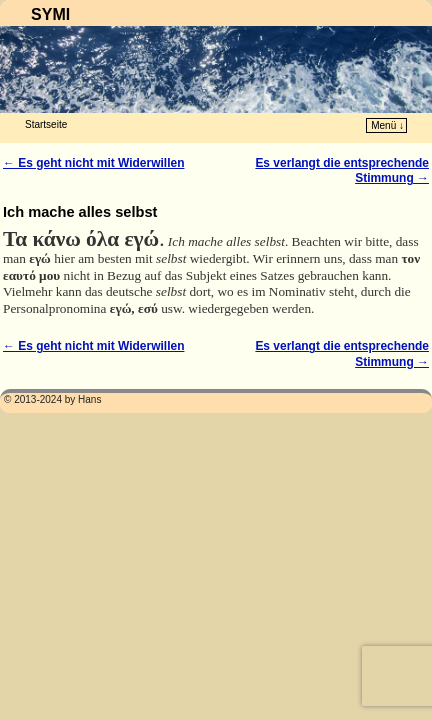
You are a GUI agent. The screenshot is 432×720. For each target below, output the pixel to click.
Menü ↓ (387, 125)
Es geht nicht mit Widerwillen (93, 163)
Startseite (46, 124)
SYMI (50, 14)
